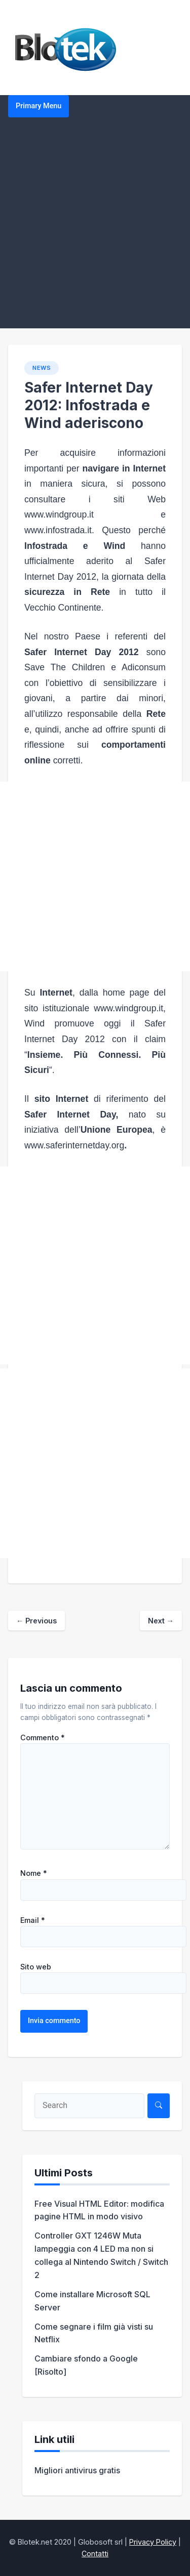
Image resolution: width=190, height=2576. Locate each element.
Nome (33, 1873)
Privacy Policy (152, 2542)
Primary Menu (38, 106)
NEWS (41, 367)
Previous (36, 1620)
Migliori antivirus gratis (77, 2470)
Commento (42, 1737)
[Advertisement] (95, 228)
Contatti (95, 2553)
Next (161, 1620)
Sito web (35, 1966)
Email (32, 1920)
